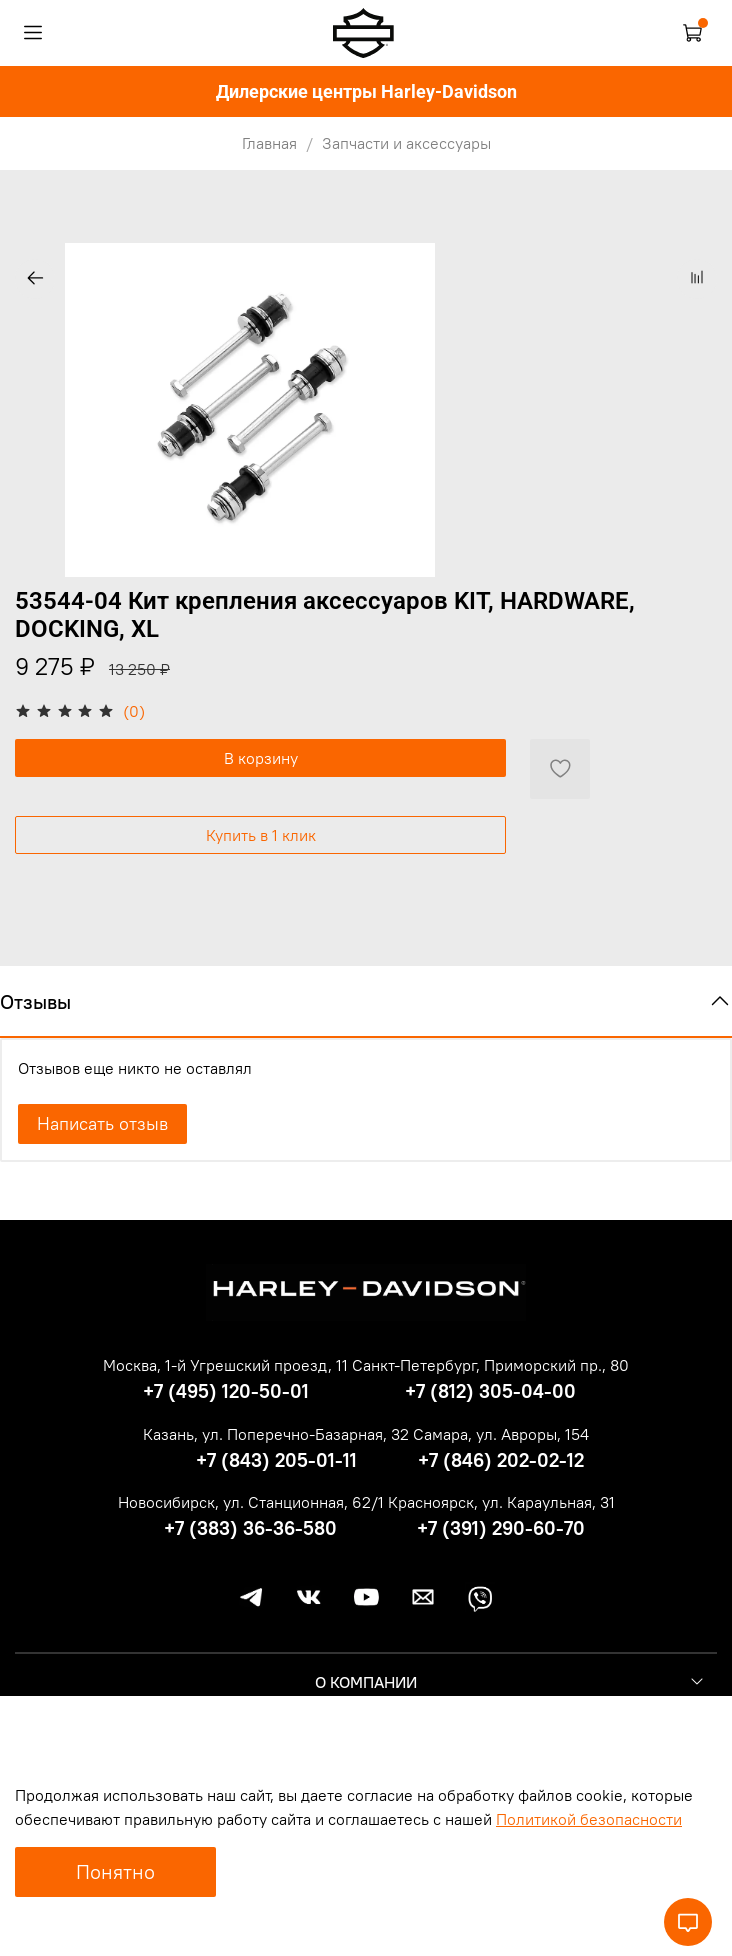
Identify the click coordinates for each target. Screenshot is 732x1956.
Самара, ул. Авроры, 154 (501, 1434)
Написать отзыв (102, 1123)
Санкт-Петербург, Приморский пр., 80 (490, 1365)
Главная (269, 143)
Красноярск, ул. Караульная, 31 (501, 1502)
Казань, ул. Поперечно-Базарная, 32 (276, 1434)
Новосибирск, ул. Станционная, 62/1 (251, 1502)
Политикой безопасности (589, 1819)
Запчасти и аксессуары (406, 143)
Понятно (115, 1871)
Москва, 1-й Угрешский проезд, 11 (225, 1365)
